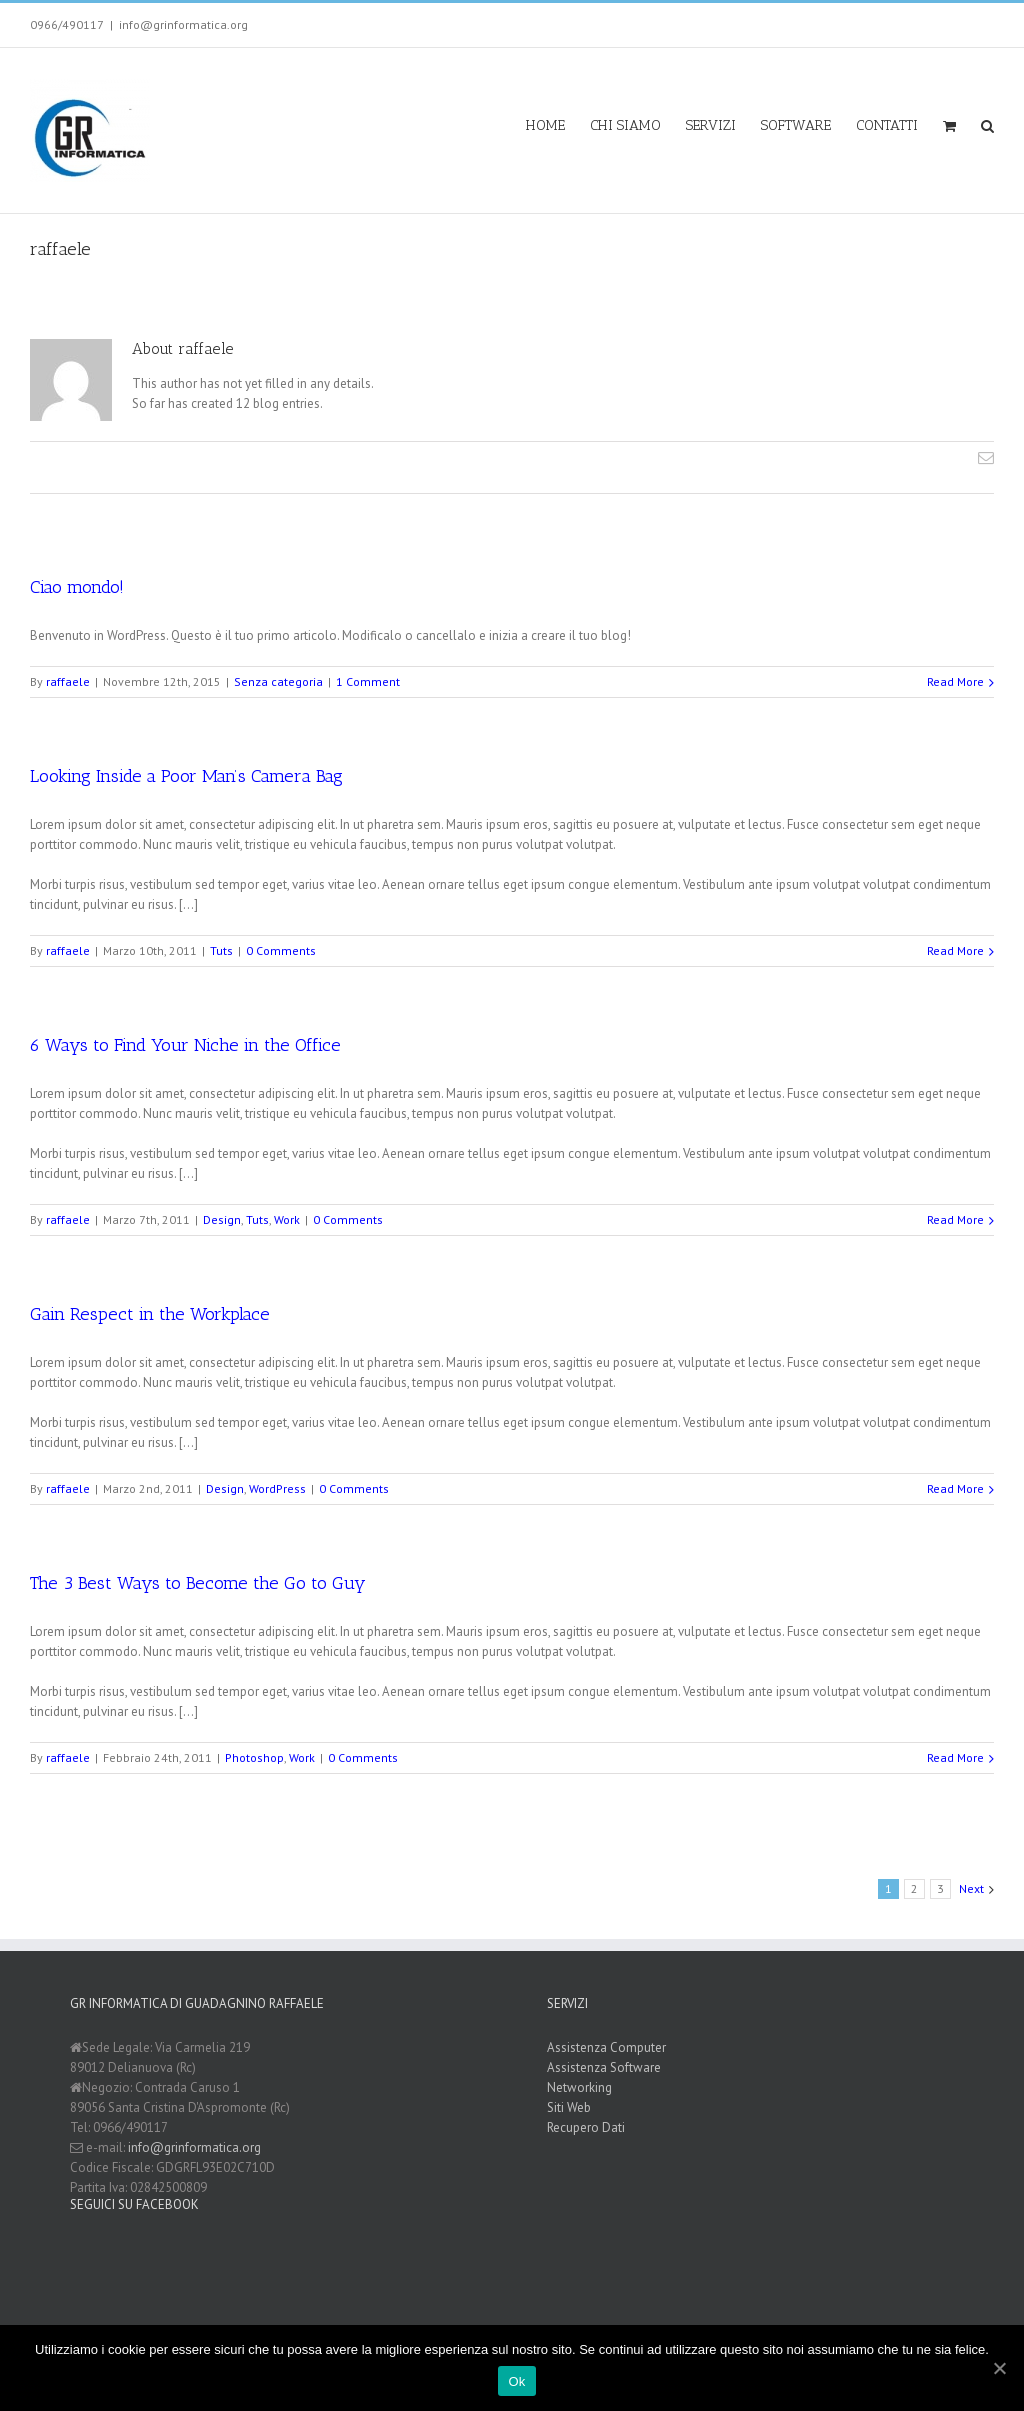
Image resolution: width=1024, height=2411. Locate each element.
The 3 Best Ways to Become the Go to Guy (198, 1582)
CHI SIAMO (625, 125)
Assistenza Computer (606, 2046)
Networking (579, 2086)
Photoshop (254, 1756)
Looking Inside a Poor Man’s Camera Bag (186, 775)
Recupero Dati (586, 2126)
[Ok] (999, 2368)
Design (222, 1218)
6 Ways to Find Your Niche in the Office (185, 1044)
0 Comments (281, 949)
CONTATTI (887, 125)
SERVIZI (711, 125)
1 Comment (368, 680)
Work (287, 1218)
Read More (955, 680)
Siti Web (569, 2106)
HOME (545, 125)
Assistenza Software (604, 2066)
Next (971, 1887)
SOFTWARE (796, 125)
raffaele (68, 680)
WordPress (277, 1487)
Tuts (221, 949)
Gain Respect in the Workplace (150, 1313)
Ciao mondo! (77, 586)
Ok (516, 2381)
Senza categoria (278, 680)
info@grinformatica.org (183, 24)
